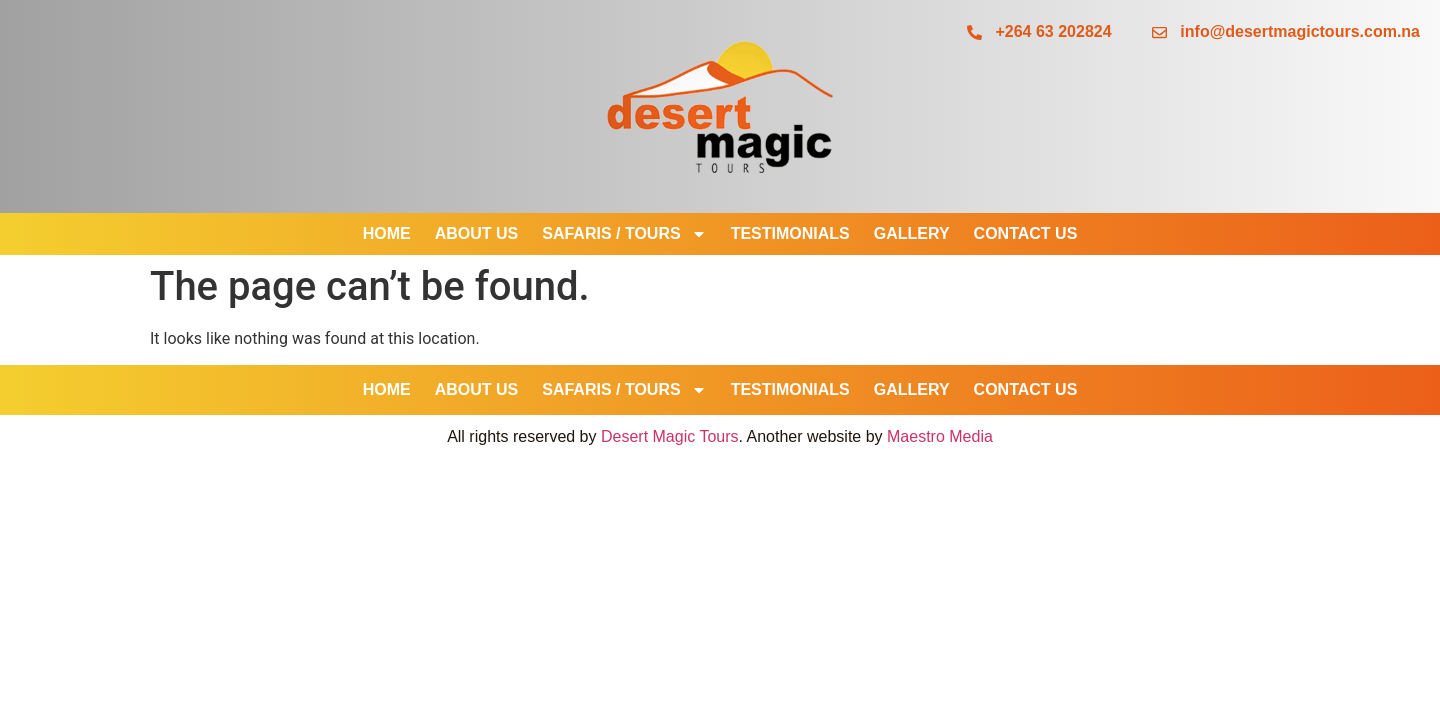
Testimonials (790, 233)
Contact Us (1026, 233)
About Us (477, 233)
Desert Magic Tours (670, 436)
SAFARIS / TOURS (624, 234)
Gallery (912, 233)
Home (387, 233)
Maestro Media (940, 436)
